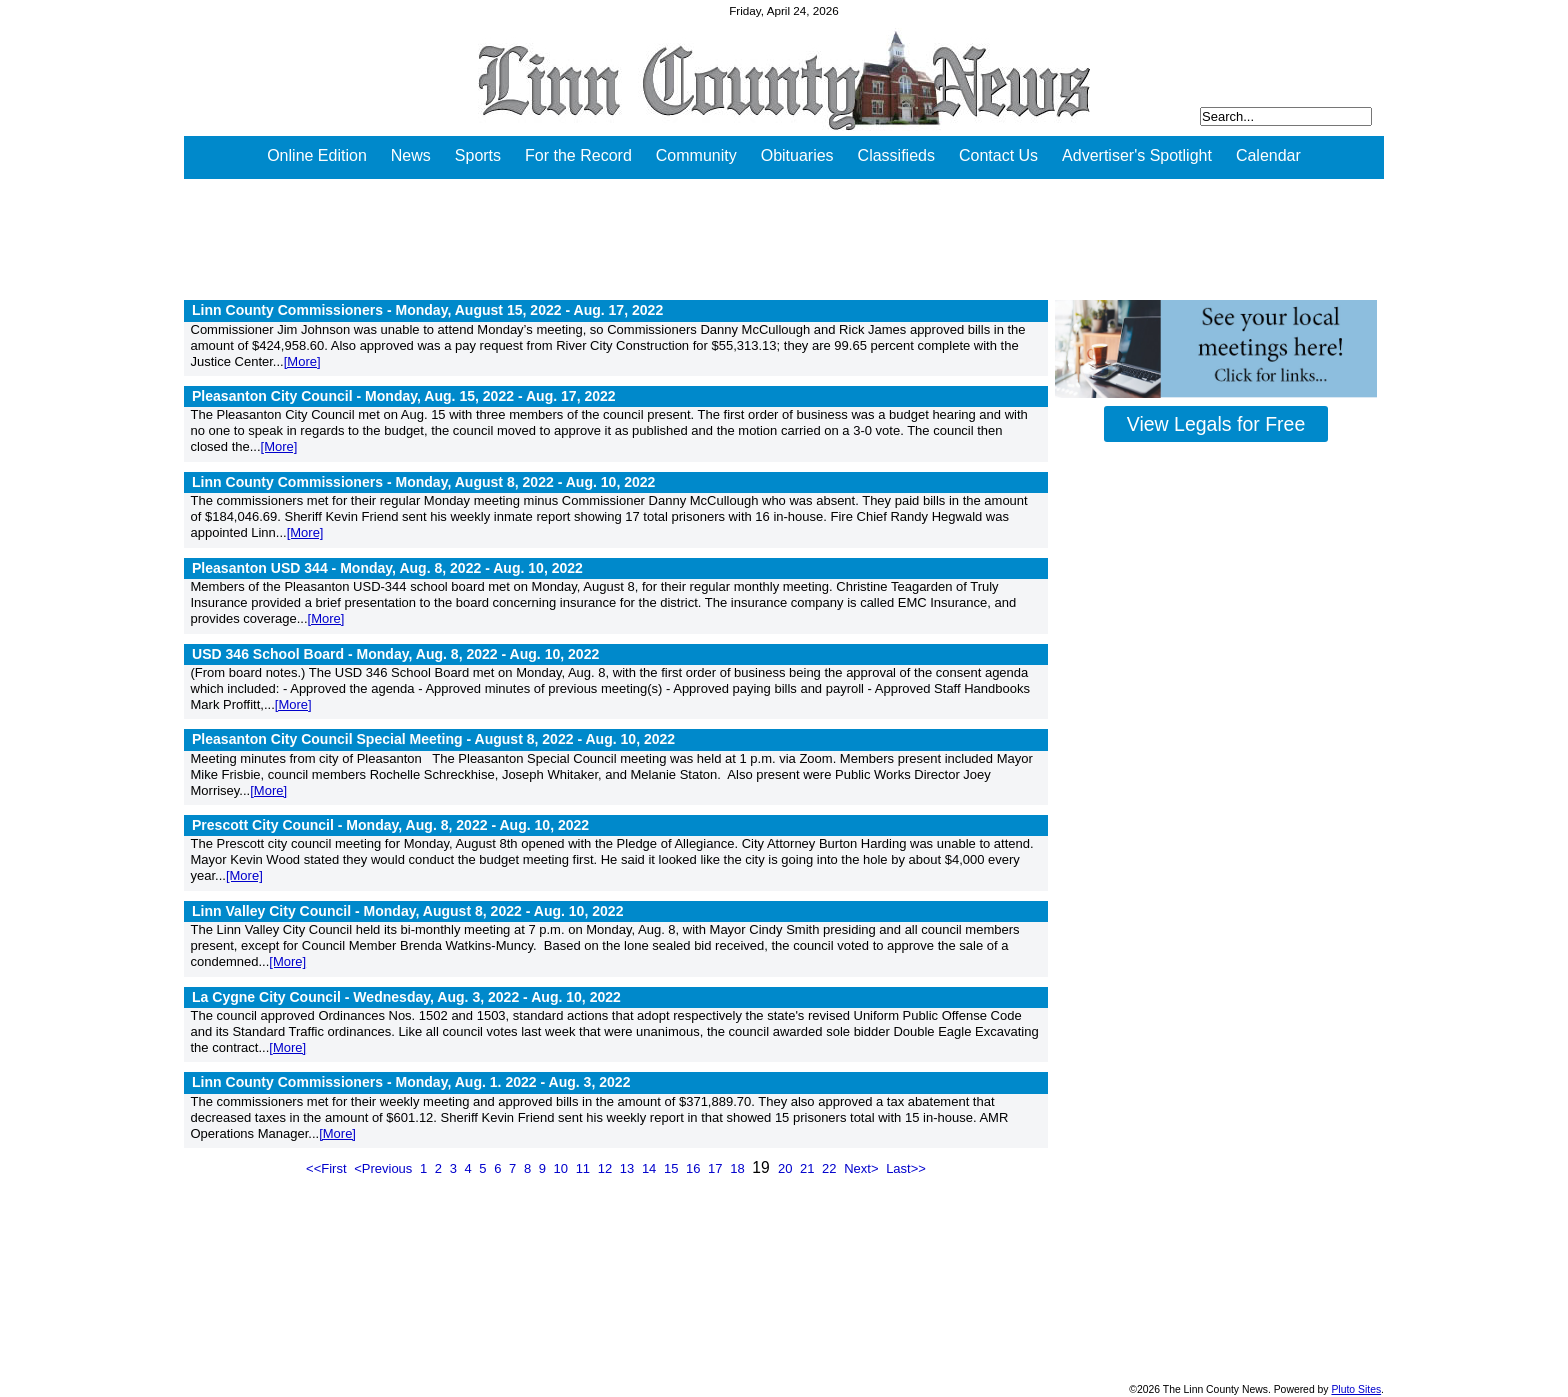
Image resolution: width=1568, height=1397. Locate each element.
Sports (478, 155)
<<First (328, 1168)
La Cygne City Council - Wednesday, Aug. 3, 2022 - (406, 997)
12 (607, 1168)
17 (717, 1168)
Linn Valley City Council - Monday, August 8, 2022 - (407, 911)
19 (763, 1167)
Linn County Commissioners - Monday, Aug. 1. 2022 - (411, 1082)
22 (831, 1168)
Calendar (1268, 155)
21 (809, 1168)
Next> (863, 1168)
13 (629, 1168)
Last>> (906, 1168)
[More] (302, 361)
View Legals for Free (1216, 424)
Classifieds (896, 155)
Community (696, 155)
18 (739, 1168)
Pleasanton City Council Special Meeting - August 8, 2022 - (433, 739)
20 (787, 1168)
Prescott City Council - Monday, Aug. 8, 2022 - (390, 825)
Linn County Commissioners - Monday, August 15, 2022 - (427, 310)
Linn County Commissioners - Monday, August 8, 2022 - (423, 482)
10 (563, 1168)
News (411, 155)
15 (673, 1168)
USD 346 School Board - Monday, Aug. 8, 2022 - (395, 654)
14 (651, 1168)
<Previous (385, 1168)
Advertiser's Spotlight (1137, 155)
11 (585, 1168)
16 (695, 1168)
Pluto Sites (1356, 1389)
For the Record (578, 155)
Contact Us (998, 155)
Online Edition (317, 155)
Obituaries (797, 155)
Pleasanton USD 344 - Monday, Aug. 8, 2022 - (387, 568)
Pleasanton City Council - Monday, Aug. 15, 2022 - (404, 396)
